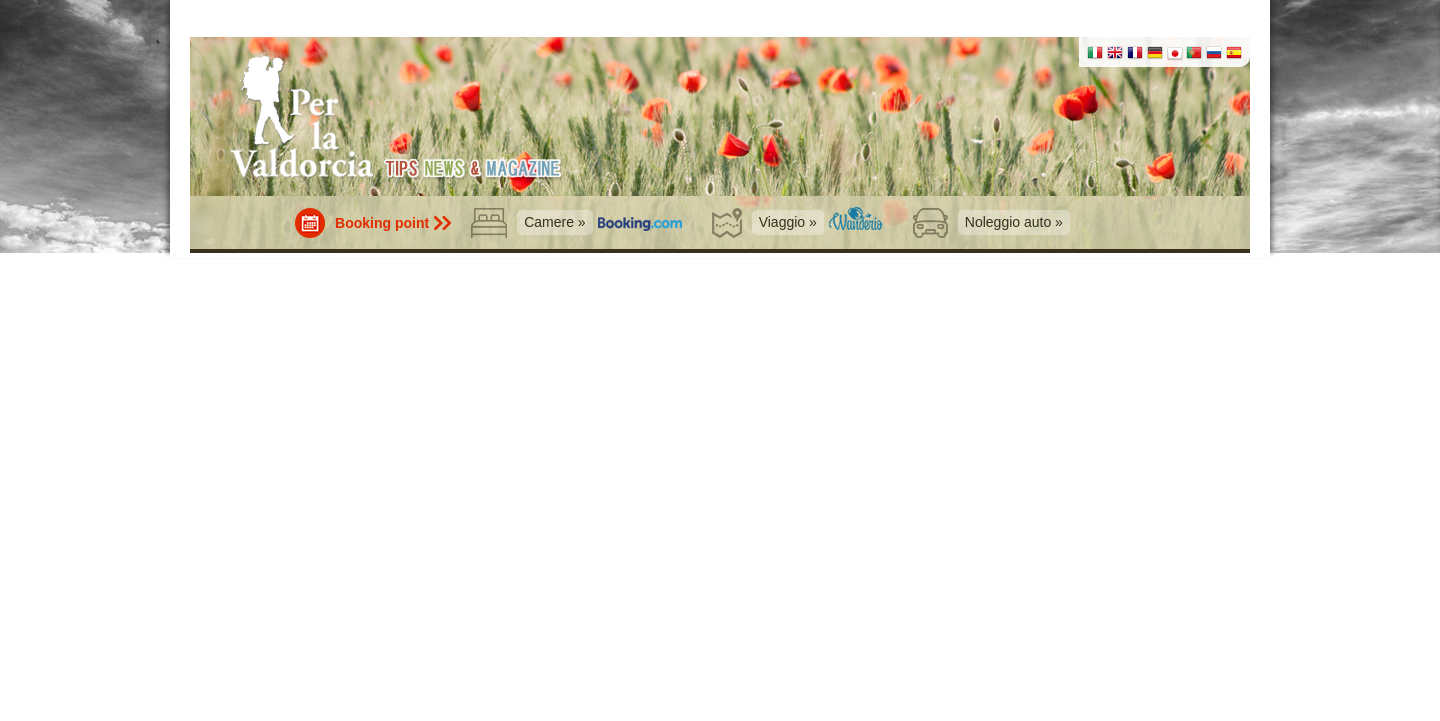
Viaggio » (788, 222)
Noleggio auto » (1014, 222)
